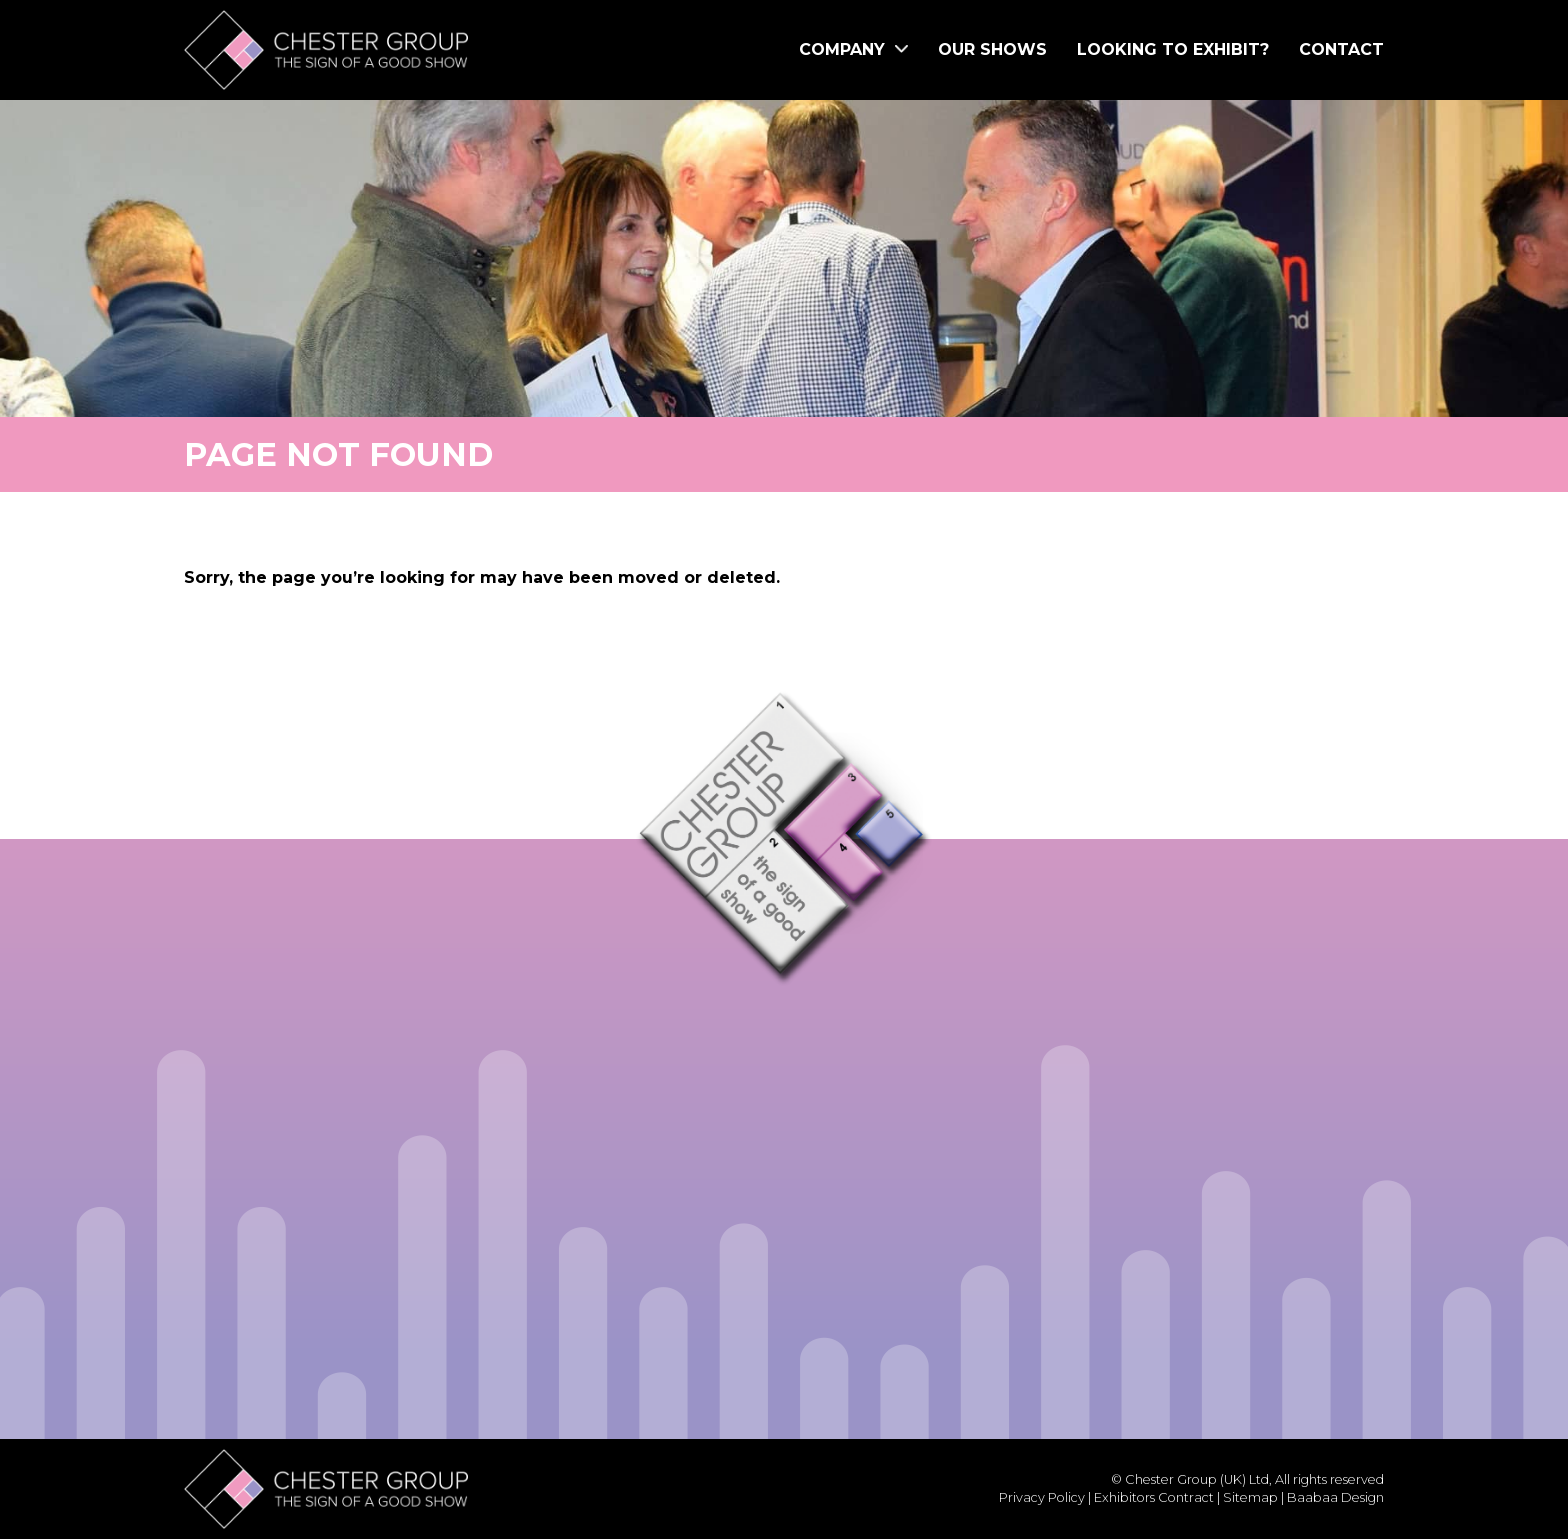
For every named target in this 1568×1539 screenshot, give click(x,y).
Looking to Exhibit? (1173, 49)
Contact (1341, 49)
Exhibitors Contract (1154, 1497)
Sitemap (1250, 1497)
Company (853, 49)
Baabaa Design (1335, 1497)
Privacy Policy (1042, 1497)
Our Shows (992, 49)
